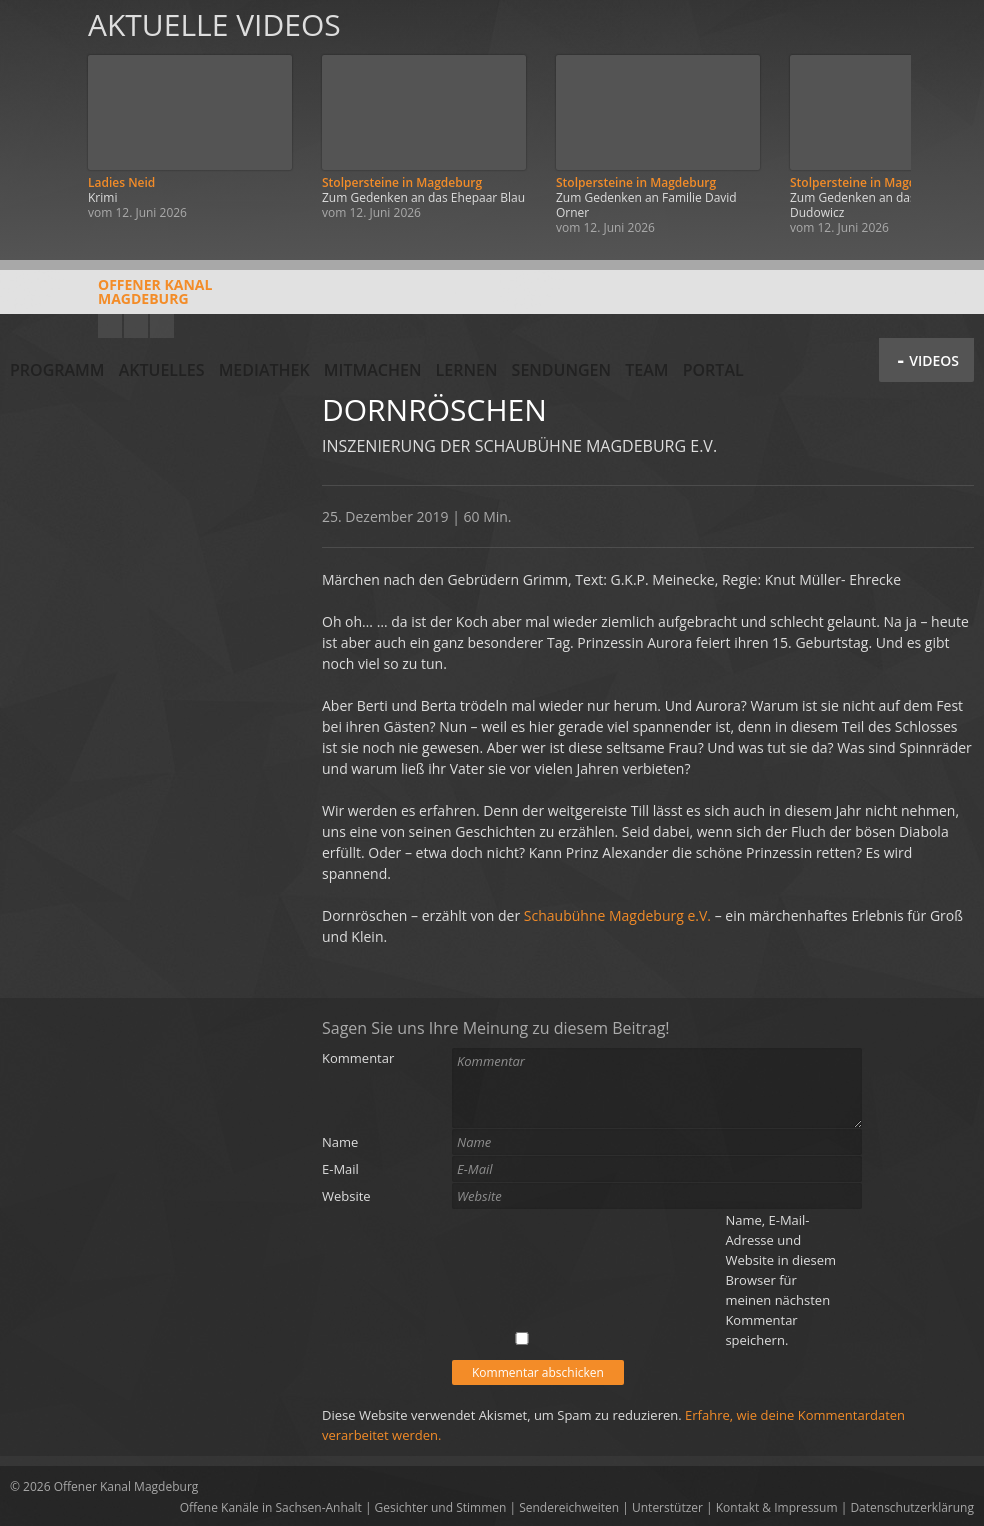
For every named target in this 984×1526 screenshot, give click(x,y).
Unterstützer (667, 1507)
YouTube (110, 326)
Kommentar (358, 1058)
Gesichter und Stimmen (441, 1507)
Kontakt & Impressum (777, 1507)
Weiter (946, 122)
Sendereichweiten (569, 1507)
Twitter (162, 326)
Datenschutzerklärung (912, 1507)
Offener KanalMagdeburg (111, 299)
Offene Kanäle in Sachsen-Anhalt (271, 1507)
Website (346, 1196)
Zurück (38, 122)
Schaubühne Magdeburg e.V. (617, 915)
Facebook (136, 326)
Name (340, 1142)
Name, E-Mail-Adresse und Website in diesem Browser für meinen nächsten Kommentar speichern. (780, 1280)
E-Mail (340, 1169)
